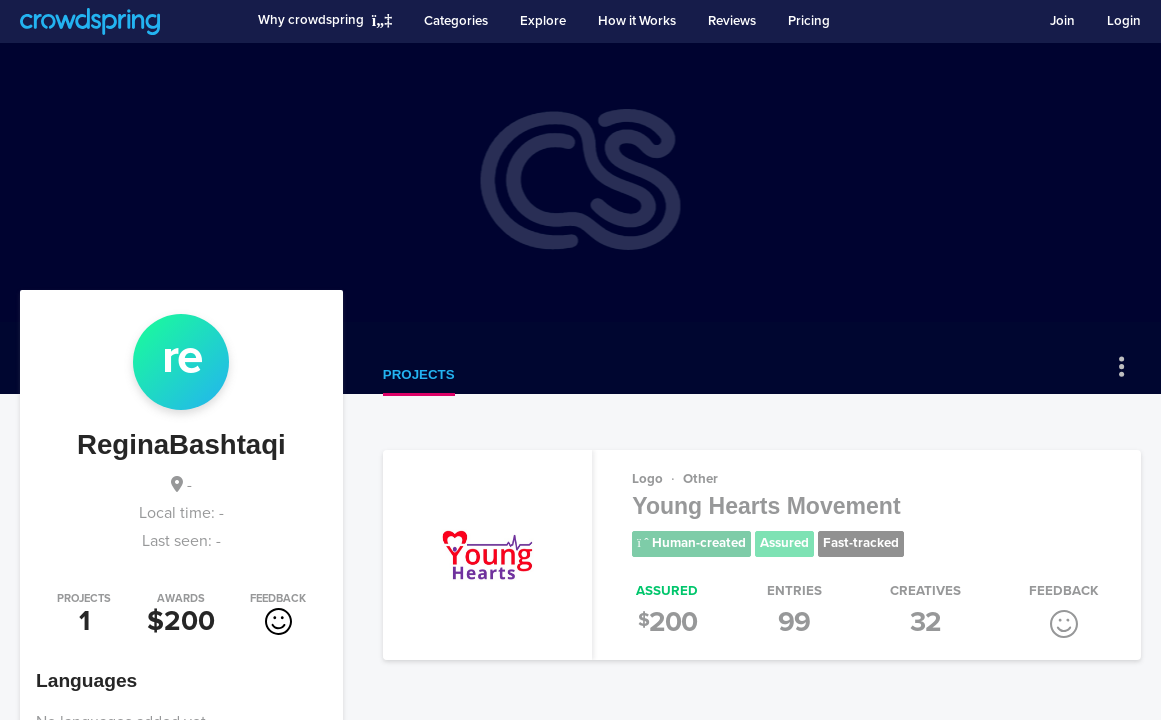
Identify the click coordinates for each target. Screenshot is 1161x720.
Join (1062, 21)
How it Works (637, 21)
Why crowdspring (311, 20)
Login (1124, 21)
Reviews (732, 21)
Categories (456, 21)
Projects (419, 374)
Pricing (809, 21)
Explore (543, 21)
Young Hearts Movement (766, 506)
